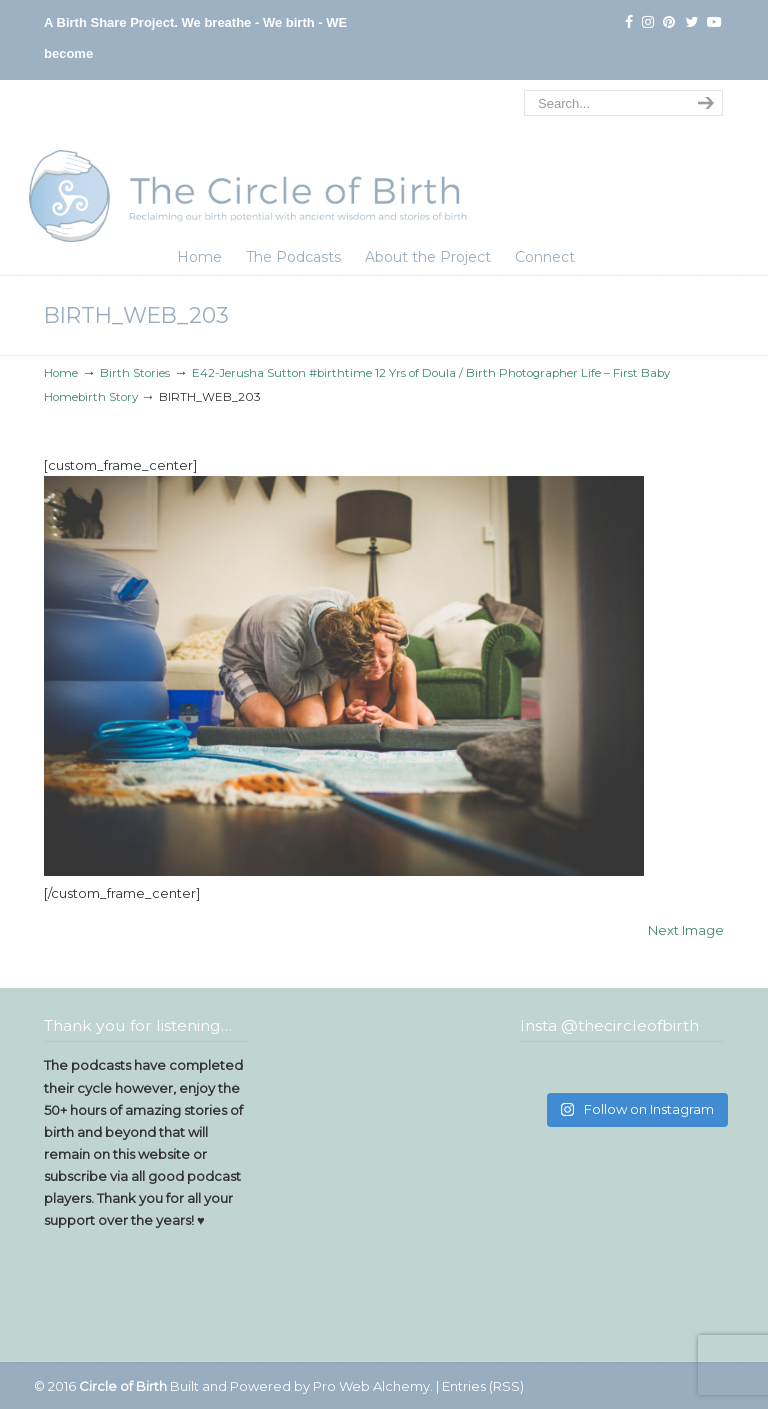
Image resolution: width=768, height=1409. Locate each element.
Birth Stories (135, 373)
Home (61, 373)
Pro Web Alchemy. (373, 1386)
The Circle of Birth (249, 164)
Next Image (686, 930)
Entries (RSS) (483, 1386)
